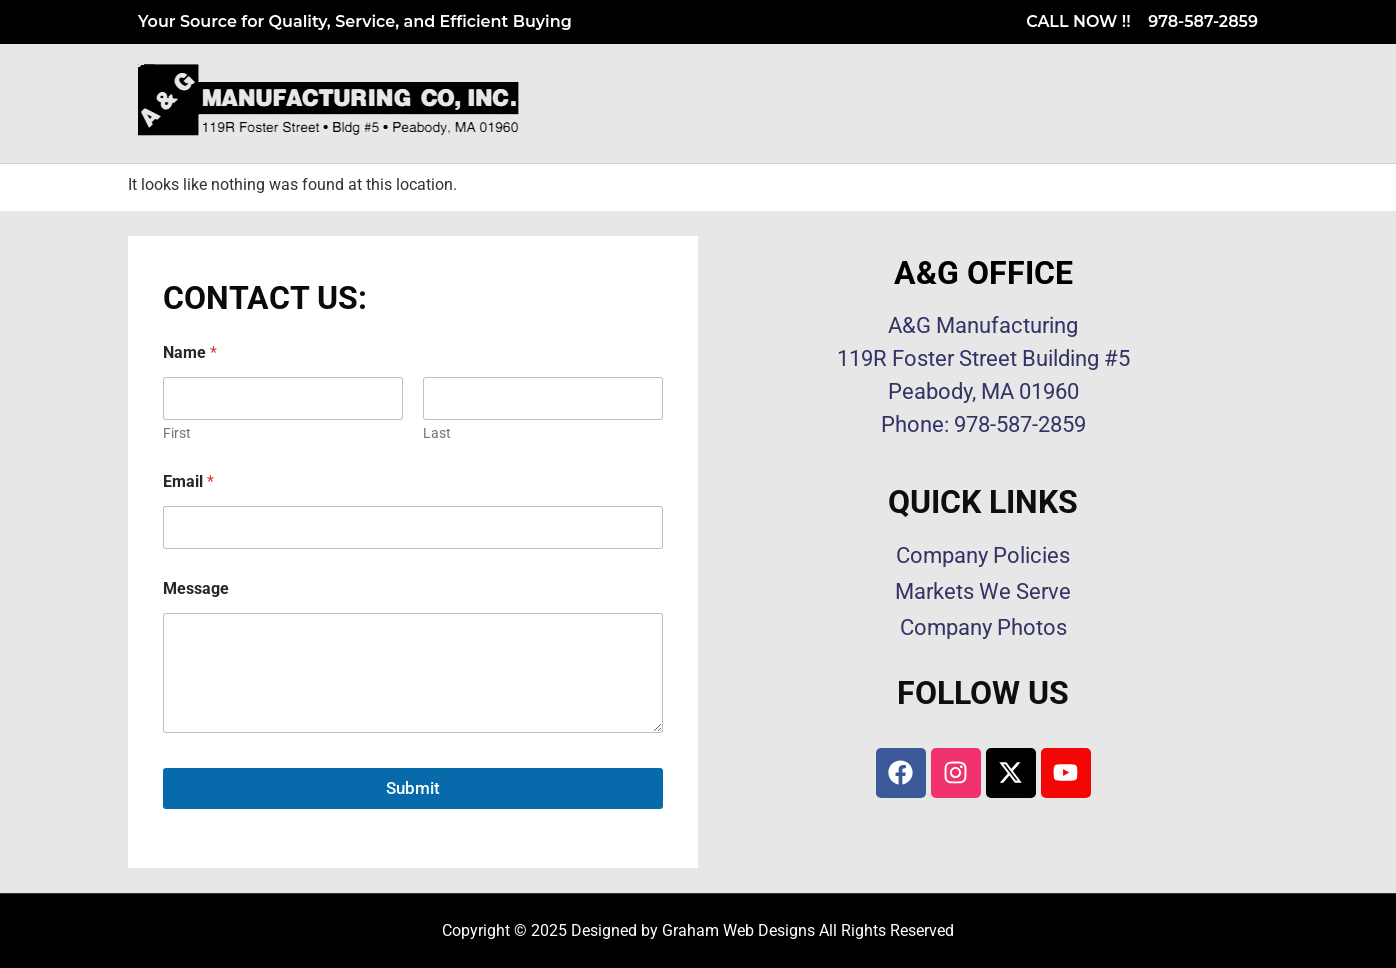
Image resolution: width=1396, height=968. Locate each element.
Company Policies (983, 555)
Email (188, 481)
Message (196, 588)
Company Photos (983, 627)
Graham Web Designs (738, 930)
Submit (413, 788)
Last (437, 433)
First (177, 433)
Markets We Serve (983, 591)
